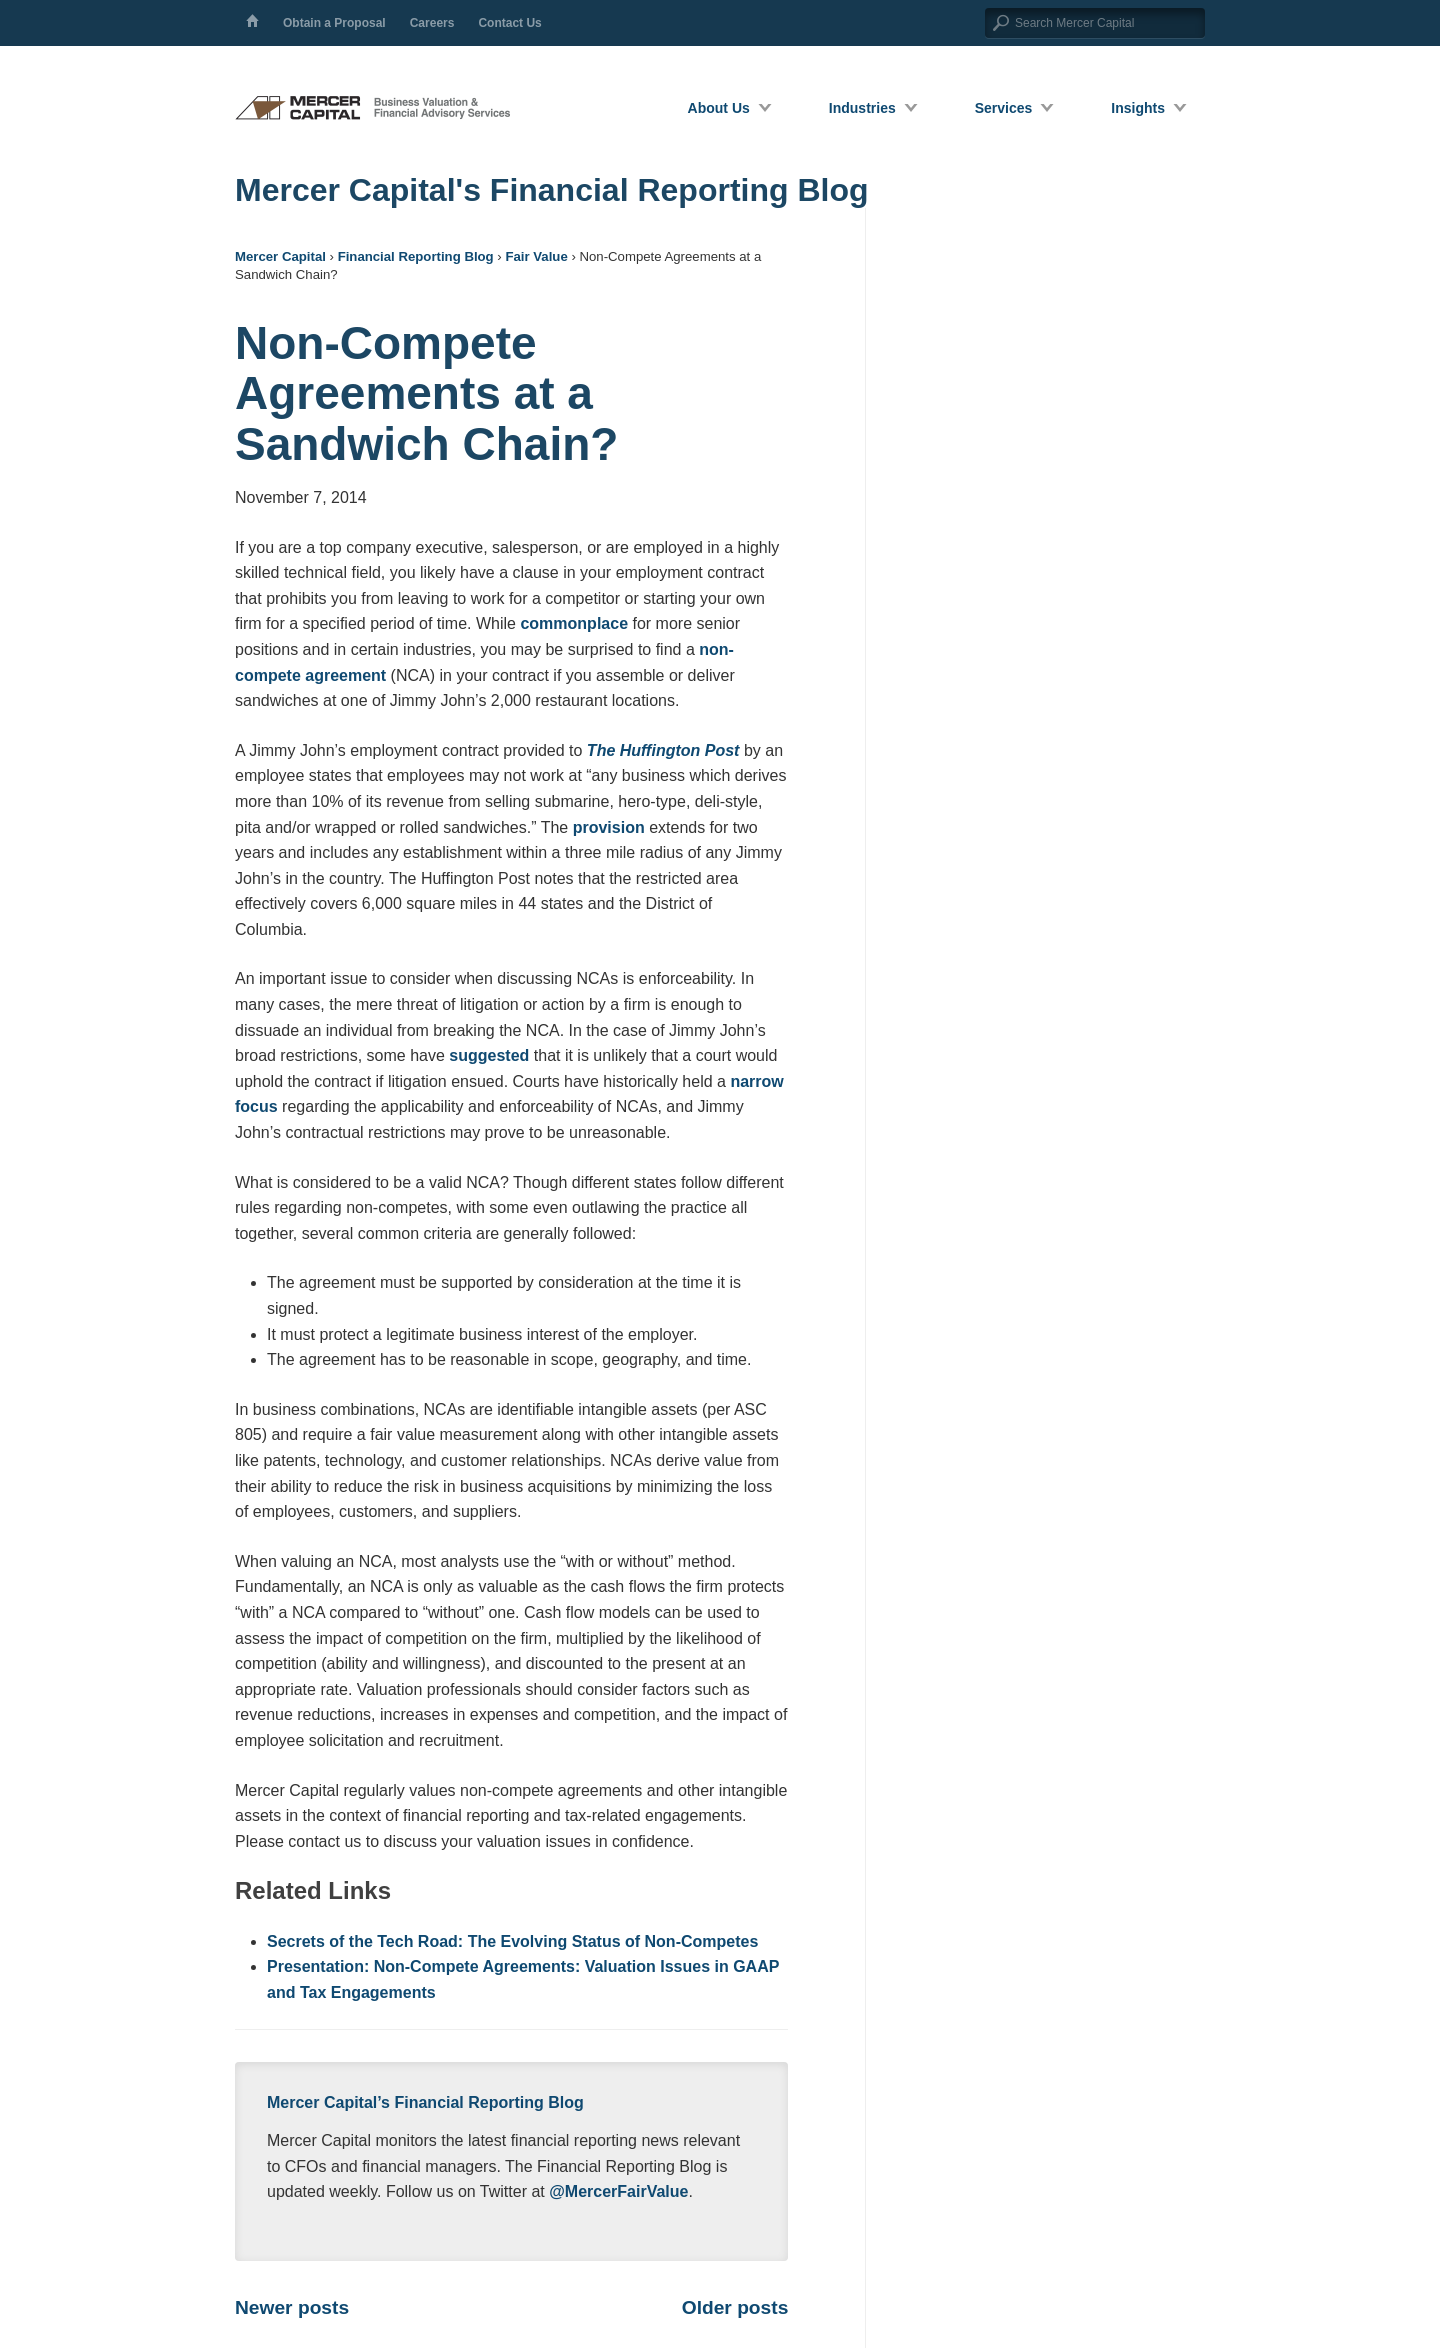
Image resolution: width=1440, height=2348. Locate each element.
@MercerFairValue (618, 2191)
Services (1004, 108)
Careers (432, 23)
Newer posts (292, 2307)
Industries (862, 108)
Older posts (735, 2307)
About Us (719, 108)
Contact (509, 23)
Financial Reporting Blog (416, 256)
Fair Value (536, 256)
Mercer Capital (280, 256)
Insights (1138, 108)
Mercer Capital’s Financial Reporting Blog (425, 2102)
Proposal (334, 23)
